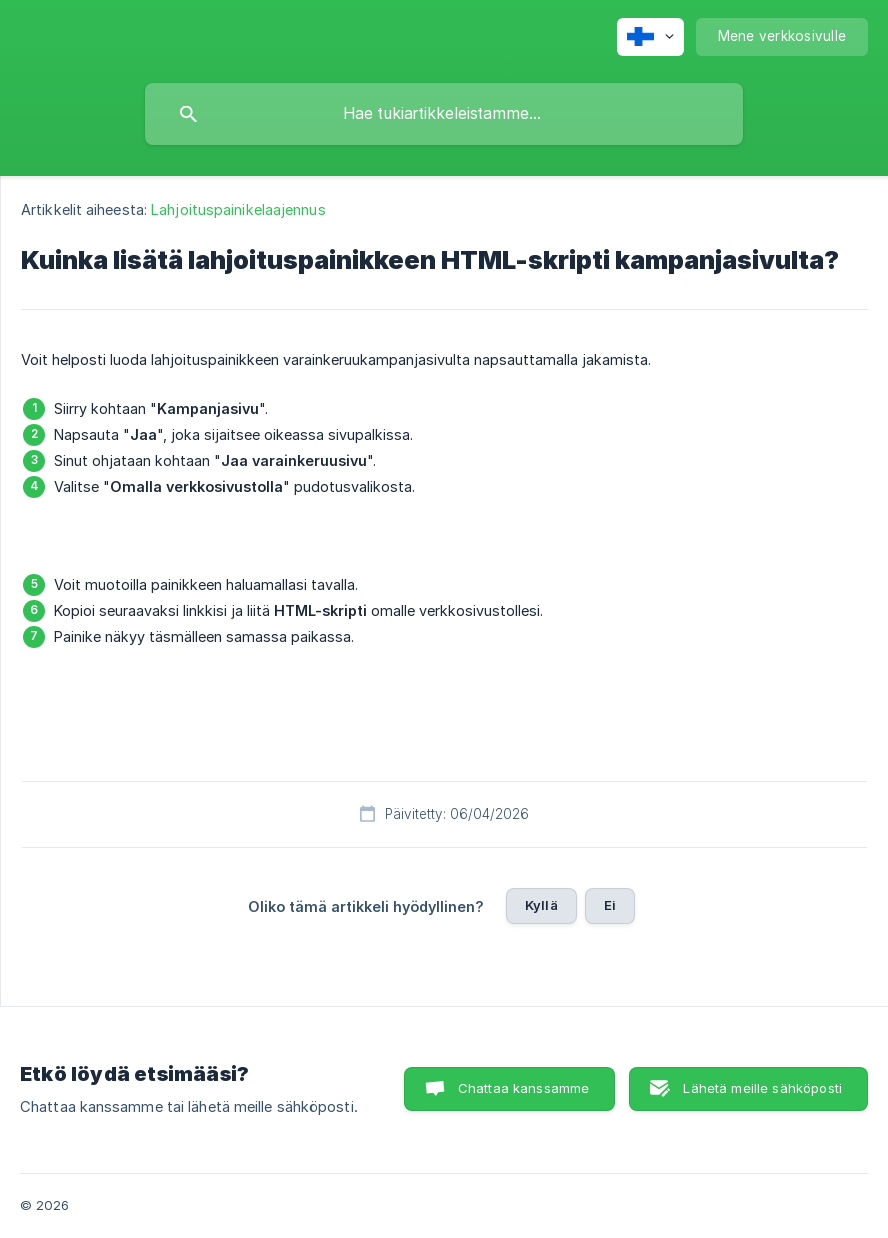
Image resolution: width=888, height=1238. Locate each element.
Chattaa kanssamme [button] (524, 1088)
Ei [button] (610, 905)
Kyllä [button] (541, 905)
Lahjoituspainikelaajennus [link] (238, 209)
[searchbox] (444, 114)
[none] (650, 37)
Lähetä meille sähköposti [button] (762, 1088)
